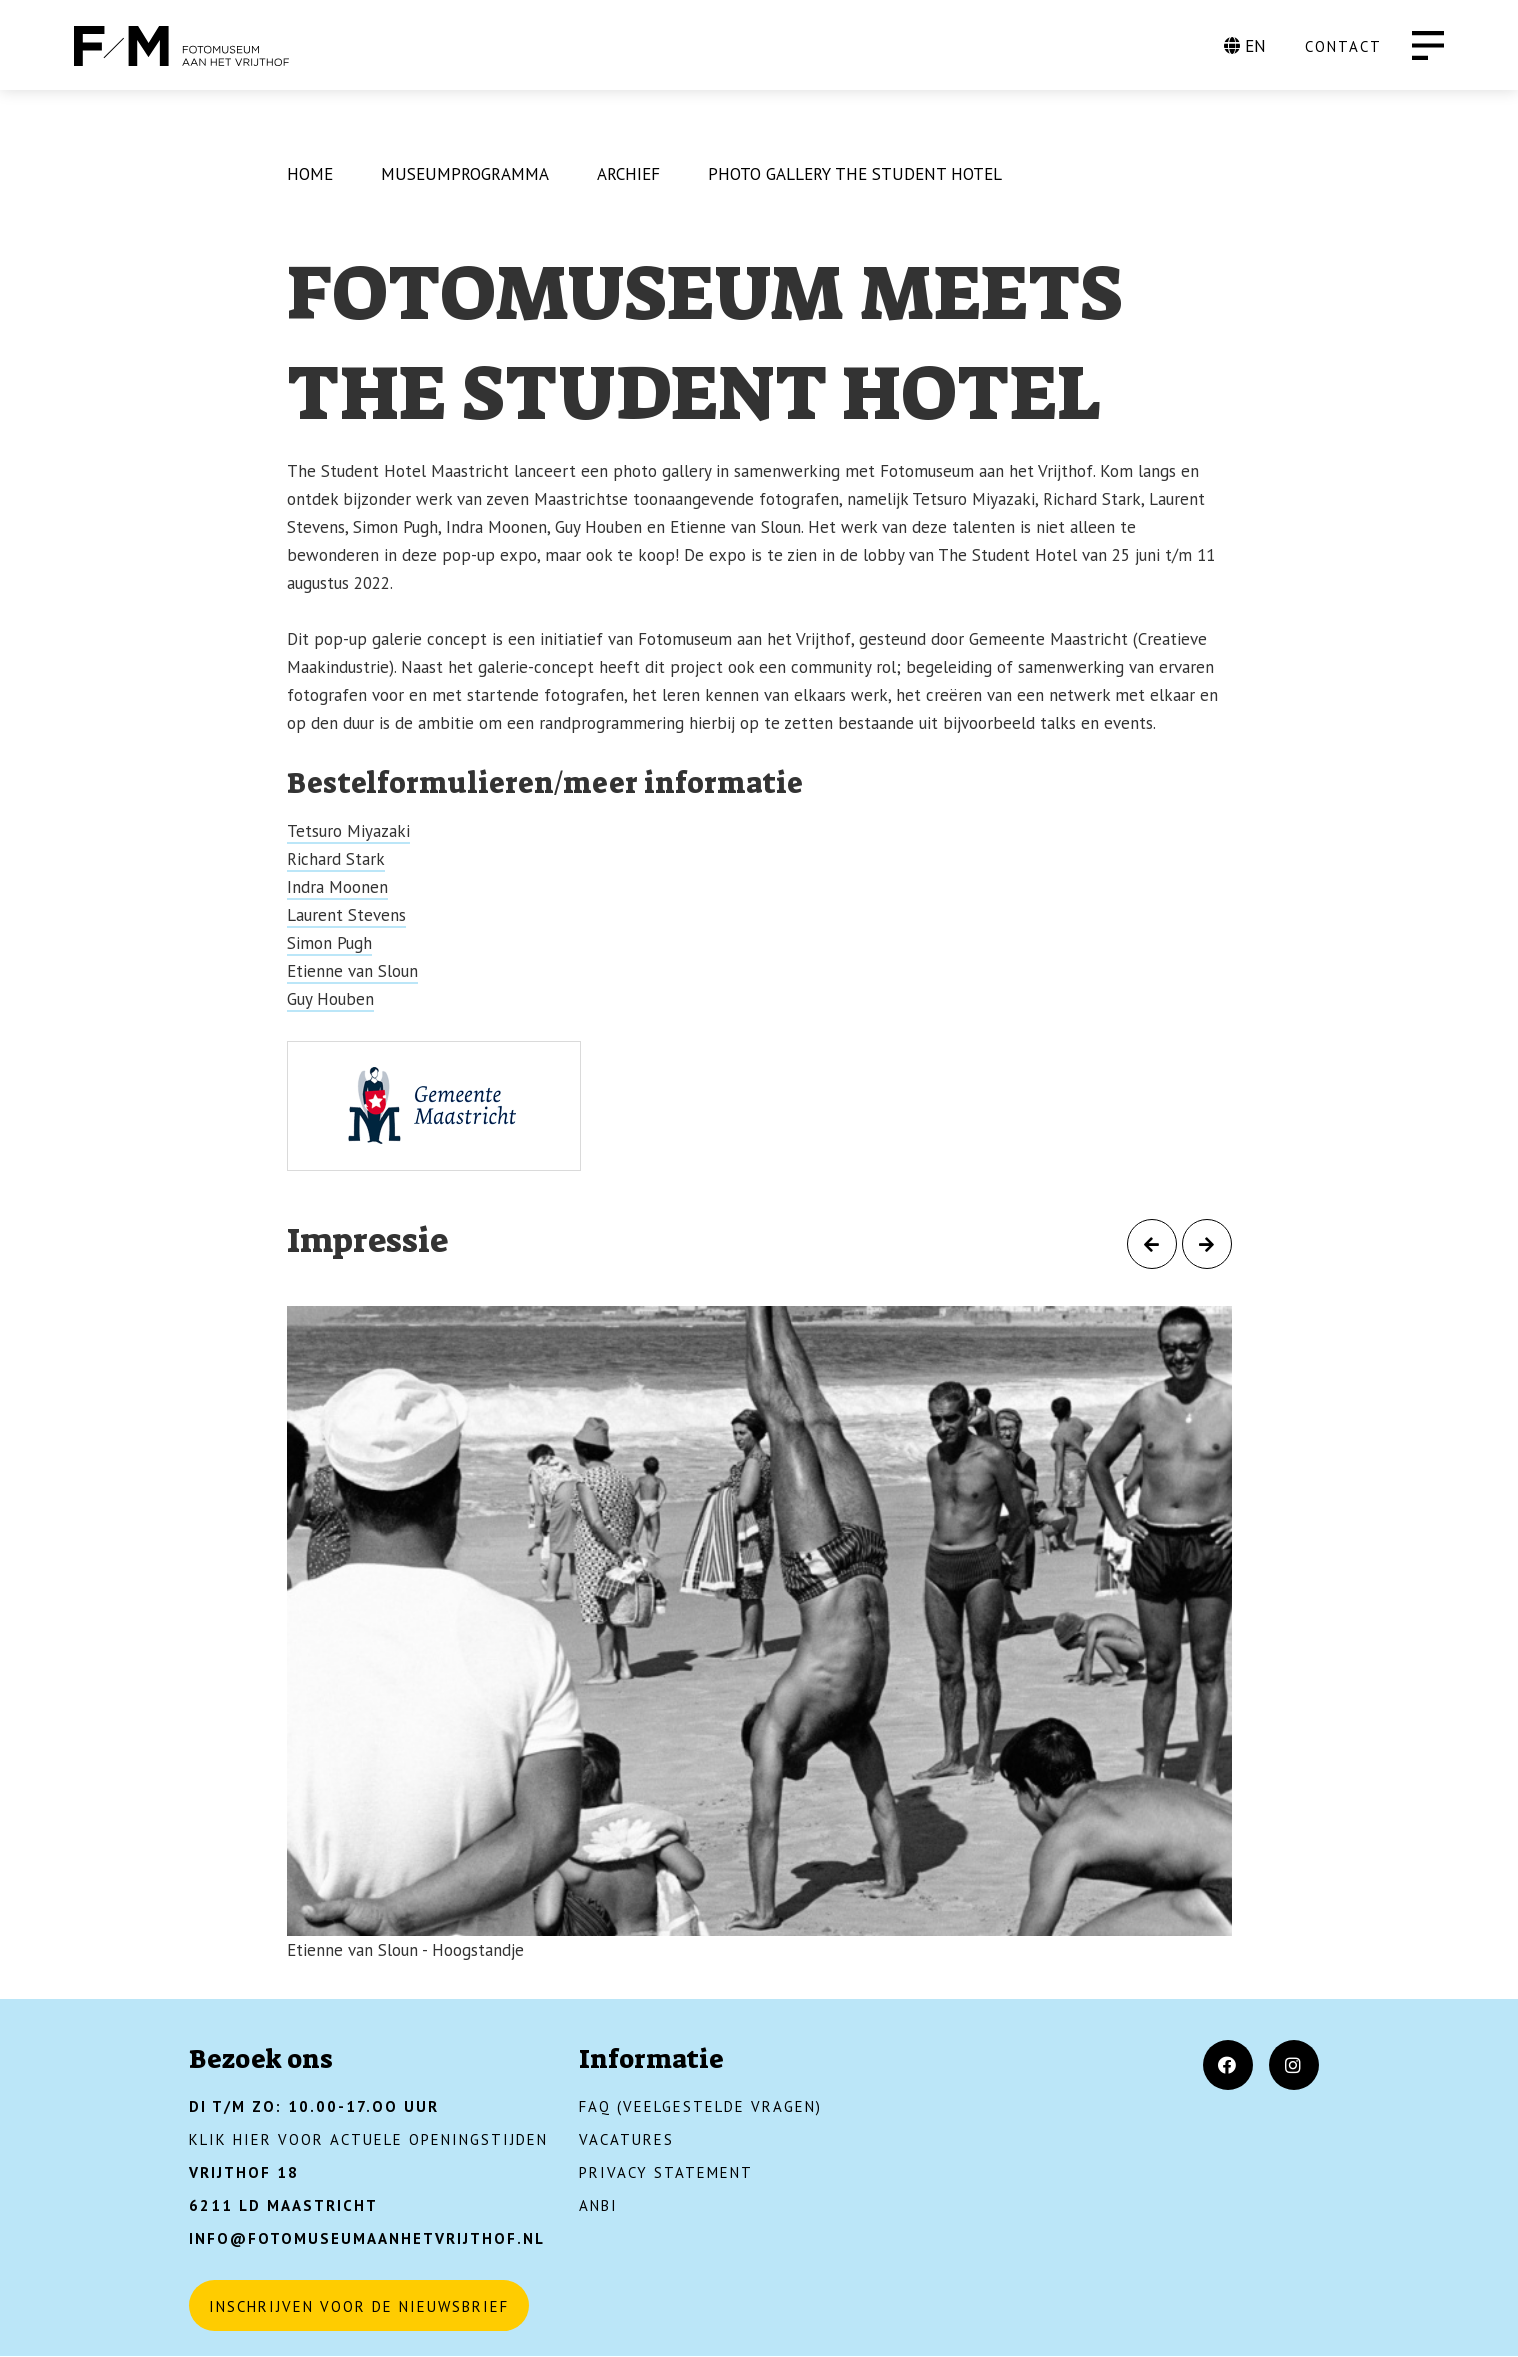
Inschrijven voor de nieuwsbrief (359, 2306)
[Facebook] (1228, 2065)
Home (310, 174)
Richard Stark (336, 859)
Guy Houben (330, 999)
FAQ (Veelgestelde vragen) (700, 2106)
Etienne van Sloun (352, 971)
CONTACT (1343, 46)
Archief (628, 174)
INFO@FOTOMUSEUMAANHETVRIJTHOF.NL (367, 2238)
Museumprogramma (465, 174)
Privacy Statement (666, 2172)
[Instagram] (1294, 2065)
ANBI (598, 2205)
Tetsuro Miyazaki (348, 831)
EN (1245, 46)
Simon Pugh (329, 943)
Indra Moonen (337, 887)
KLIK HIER (230, 2139)
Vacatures (626, 2139)
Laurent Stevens (346, 915)
